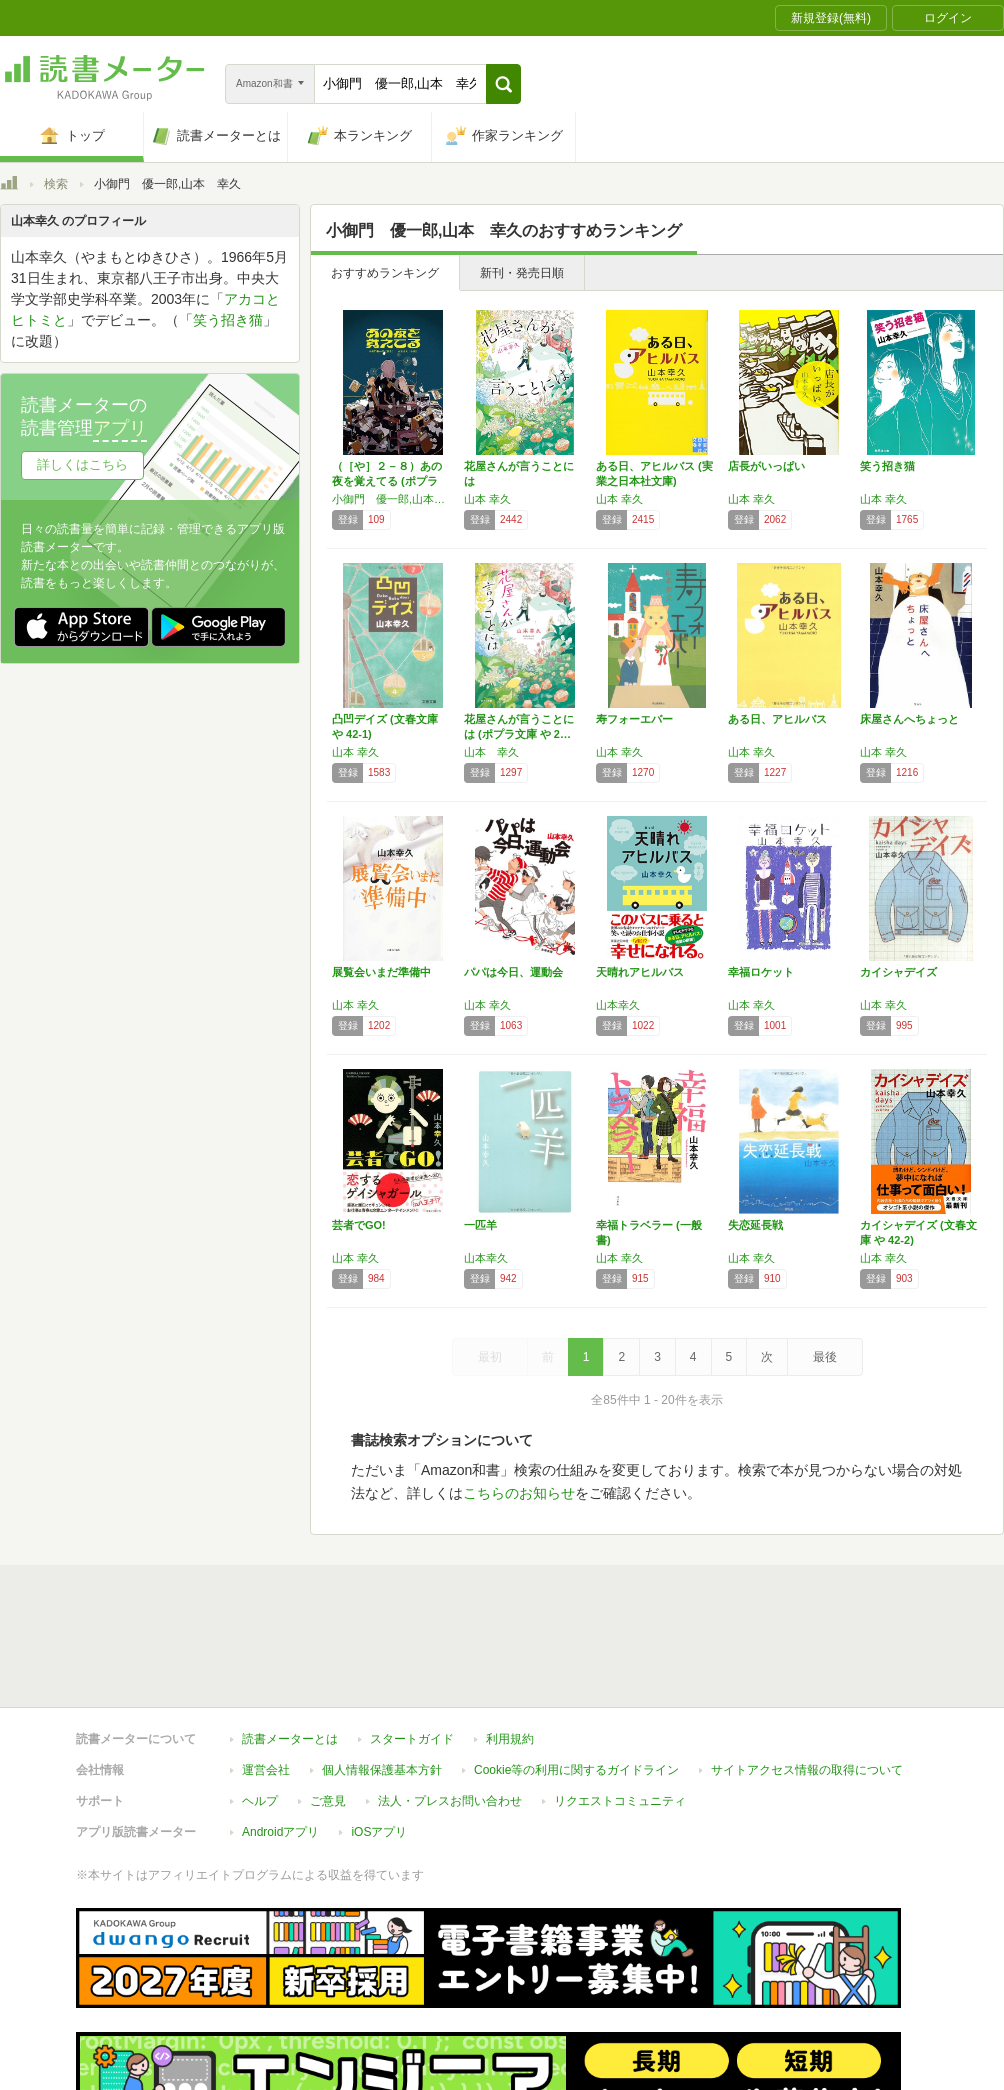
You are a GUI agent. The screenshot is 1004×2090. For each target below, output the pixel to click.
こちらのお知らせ (519, 1493)
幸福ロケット (761, 972)
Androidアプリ (280, 1740)
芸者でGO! (359, 1225)
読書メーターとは (290, 1647)
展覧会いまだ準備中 (381, 972)
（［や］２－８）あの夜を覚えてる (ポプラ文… (387, 481)
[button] (503, 84)
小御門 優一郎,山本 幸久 (393, 499)
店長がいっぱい (766, 466)
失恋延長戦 (755, 1225)
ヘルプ (260, 1709)
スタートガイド (412, 1647)
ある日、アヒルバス (777, 719)
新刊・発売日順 (522, 273)
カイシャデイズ (898, 972)
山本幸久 (618, 1005)
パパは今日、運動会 (513, 972)
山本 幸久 (487, 499)
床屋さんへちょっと (909, 719)
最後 (825, 1357)
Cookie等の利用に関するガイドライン (576, 1678)
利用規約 (510, 1647)
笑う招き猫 (887, 466)
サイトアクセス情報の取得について (807, 1678)
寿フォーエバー (634, 719)
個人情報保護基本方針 (382, 1678)
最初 (490, 1357)
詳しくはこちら (82, 464)
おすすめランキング (385, 273)
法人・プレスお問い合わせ (450, 1709)
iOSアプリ (379, 1740)
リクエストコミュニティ (620, 1709)
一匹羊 (480, 1225)
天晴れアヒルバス (640, 972)
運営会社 (266, 1678)
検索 (56, 184)
